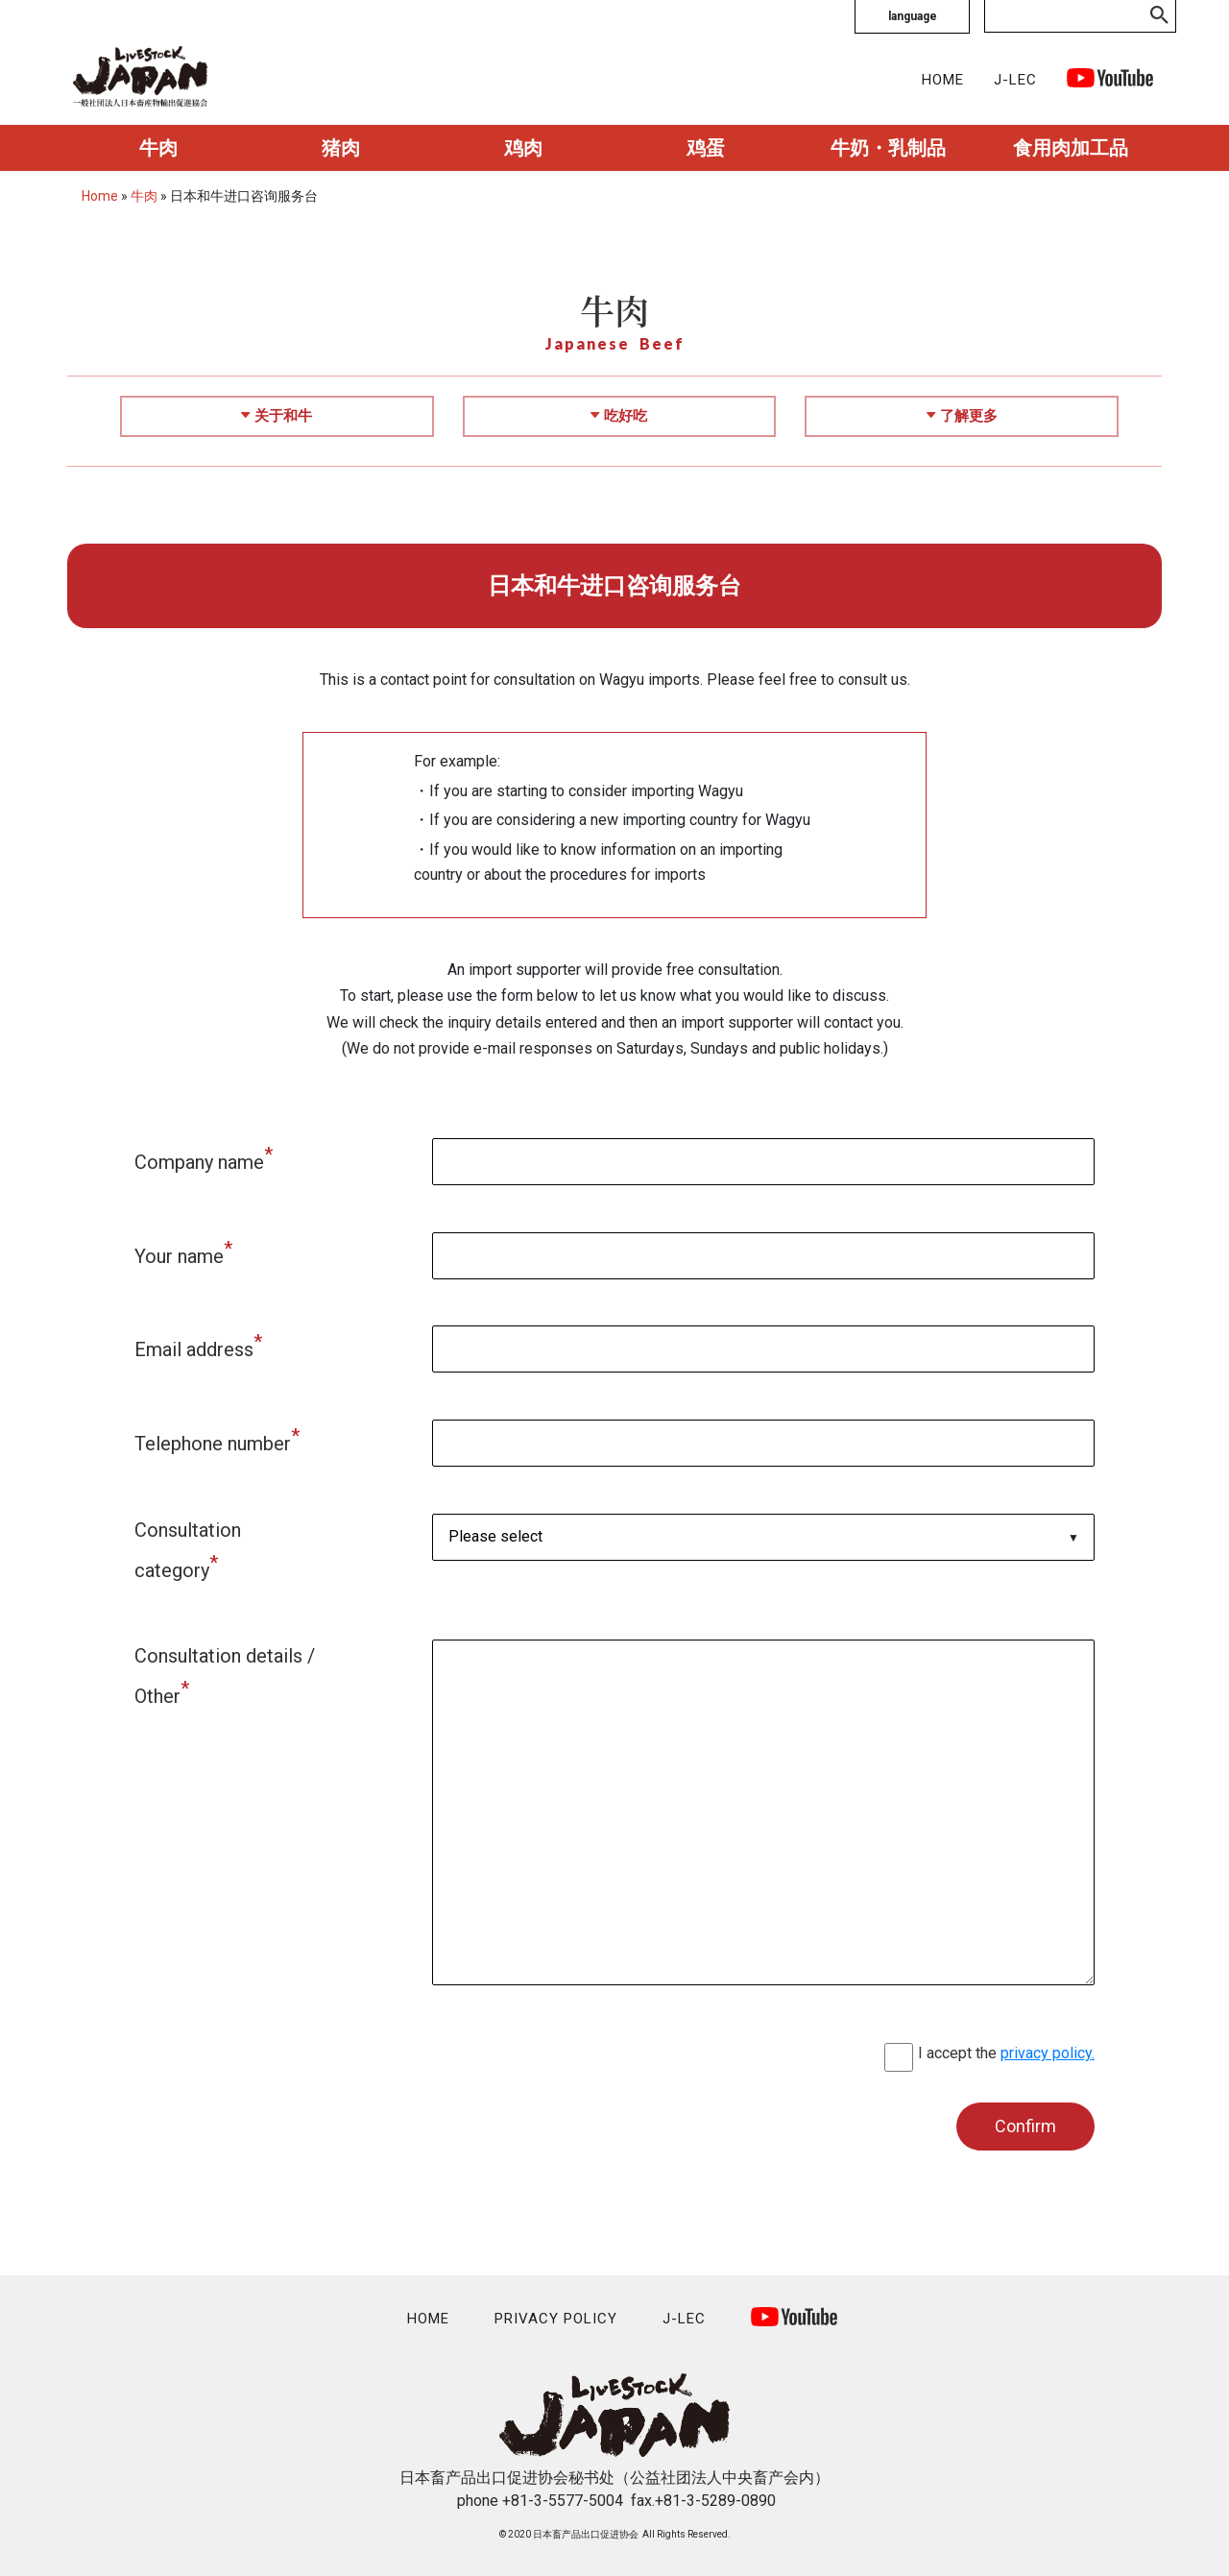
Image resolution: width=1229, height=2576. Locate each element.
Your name (183, 1252)
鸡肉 (523, 147)
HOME (943, 79)
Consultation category (187, 1550)
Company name (203, 1158)
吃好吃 (618, 416)
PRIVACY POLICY (555, 2318)
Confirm (1025, 2126)
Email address (198, 1345)
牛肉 (158, 147)
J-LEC (1015, 79)
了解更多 (962, 416)
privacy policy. (1047, 2053)
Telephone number (217, 1439)
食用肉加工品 (1070, 147)
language (912, 16)
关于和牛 (276, 416)
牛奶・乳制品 (888, 147)
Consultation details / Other (224, 1676)
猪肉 (341, 147)
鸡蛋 (706, 147)
